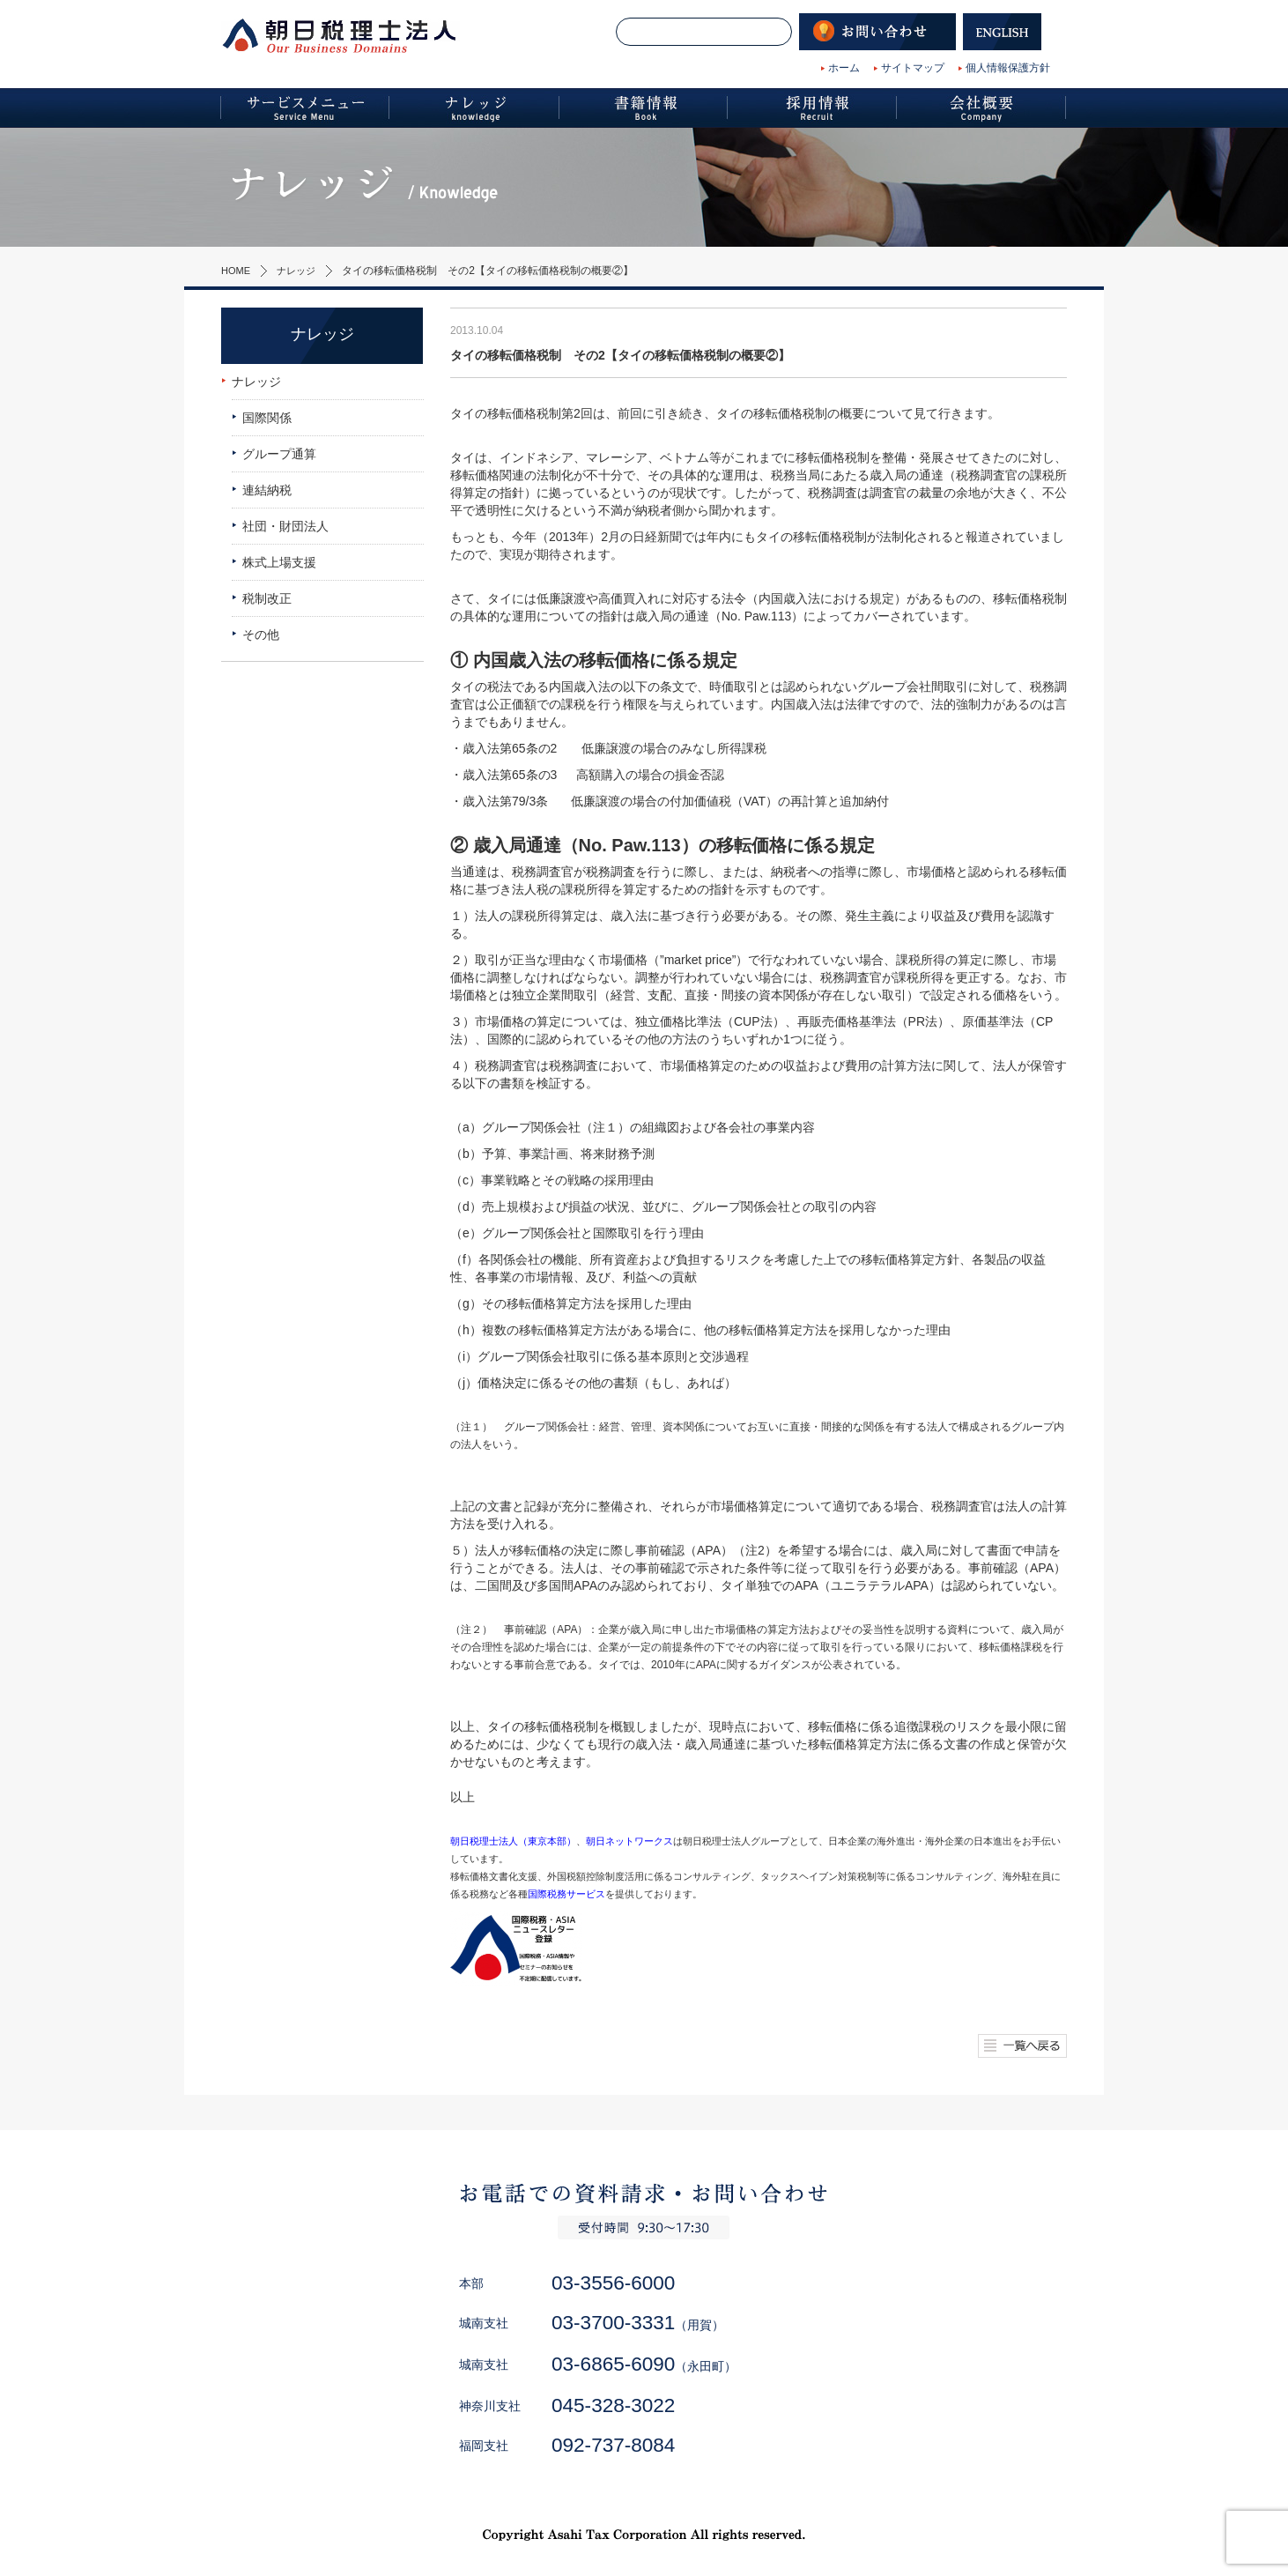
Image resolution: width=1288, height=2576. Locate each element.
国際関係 (267, 418)
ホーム (844, 68)
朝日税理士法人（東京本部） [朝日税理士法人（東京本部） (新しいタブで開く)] (513, 1841)
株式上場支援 (279, 562)
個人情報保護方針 (1008, 68)
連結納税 (267, 490)
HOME (237, 270)
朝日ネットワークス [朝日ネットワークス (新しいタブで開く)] (629, 1841)
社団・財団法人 (285, 526)
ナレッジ (300, 270)
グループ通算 (279, 454)
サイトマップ (912, 68)
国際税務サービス (566, 1894)
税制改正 (267, 598)
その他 (260, 634)
